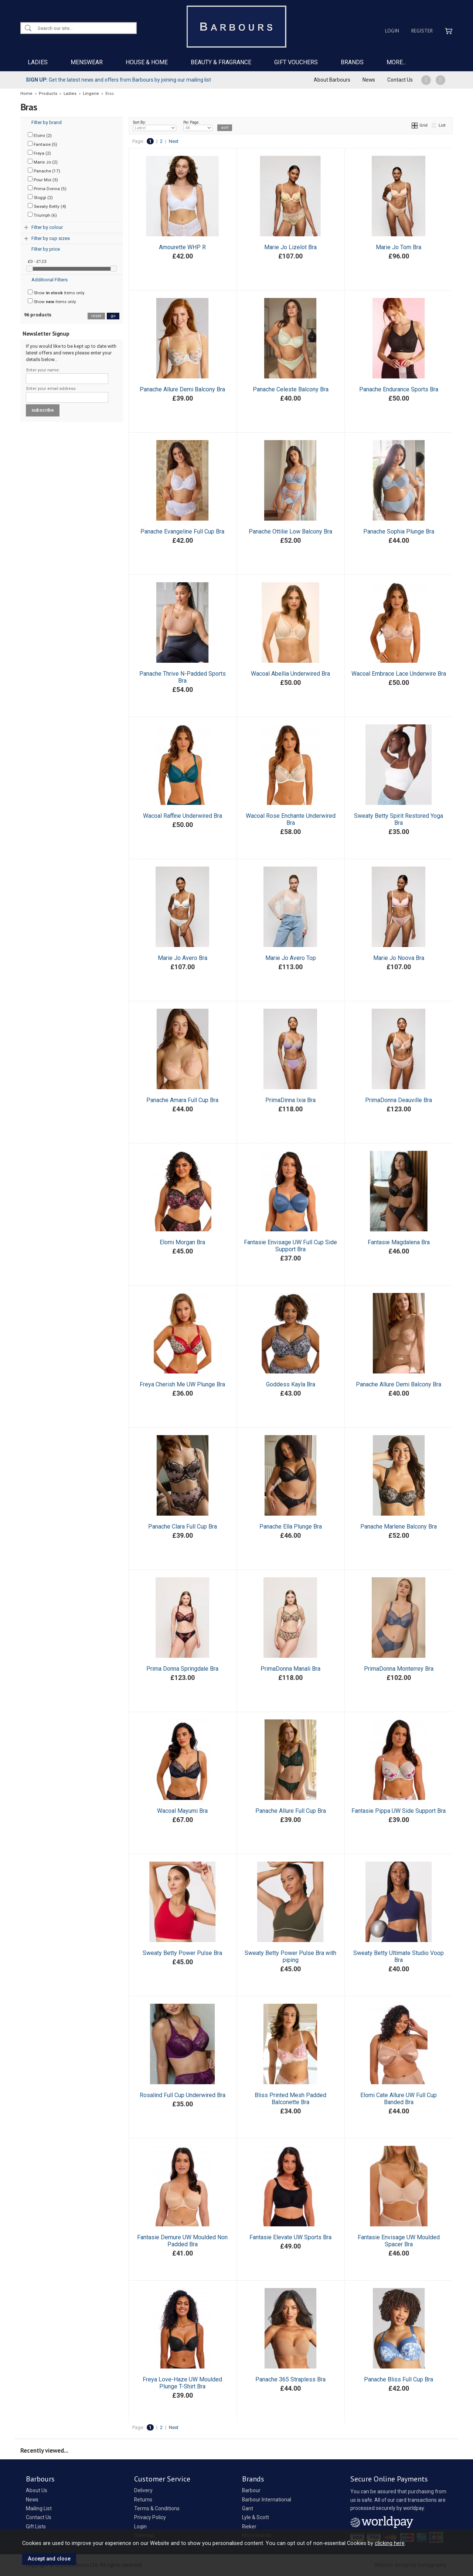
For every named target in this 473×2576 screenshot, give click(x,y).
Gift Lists (36, 2526)
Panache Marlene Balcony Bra (398, 1526)
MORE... (396, 62)
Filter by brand (46, 122)
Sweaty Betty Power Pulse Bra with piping (290, 1956)
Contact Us (400, 80)
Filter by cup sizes (50, 238)
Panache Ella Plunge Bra (290, 1526)
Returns (143, 2500)
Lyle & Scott (255, 2517)
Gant (247, 2508)
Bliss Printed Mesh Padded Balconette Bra (290, 2099)
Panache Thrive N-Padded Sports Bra (182, 677)
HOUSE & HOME (147, 62)
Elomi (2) (40, 135)
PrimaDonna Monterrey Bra (398, 1668)
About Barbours (332, 80)
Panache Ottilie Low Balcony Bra (290, 531)
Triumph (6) (42, 215)
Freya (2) (39, 153)
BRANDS (352, 62)
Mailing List (39, 2508)
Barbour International (266, 2500)
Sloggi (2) (40, 197)
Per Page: (197, 125)
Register (422, 30)
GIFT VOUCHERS (296, 62)
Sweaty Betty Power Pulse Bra (182, 1952)
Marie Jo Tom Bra (398, 247)
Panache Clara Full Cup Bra (182, 1526)
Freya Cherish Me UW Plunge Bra (182, 1384)
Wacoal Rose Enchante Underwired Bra (291, 819)
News (369, 80)
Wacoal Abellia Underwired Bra (290, 673)
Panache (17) (44, 171)
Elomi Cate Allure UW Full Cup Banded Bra (398, 2099)
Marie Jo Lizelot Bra (290, 247)
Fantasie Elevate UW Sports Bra (290, 2237)
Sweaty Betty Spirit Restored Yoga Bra (398, 819)
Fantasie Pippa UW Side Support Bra (398, 1810)
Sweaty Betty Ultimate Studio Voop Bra (398, 1956)
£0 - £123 (37, 261)
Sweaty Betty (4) (47, 206)
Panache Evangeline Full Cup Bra (182, 531)
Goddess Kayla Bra (290, 1384)
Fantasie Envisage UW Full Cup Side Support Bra (290, 1246)
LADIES (38, 62)
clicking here (390, 2543)
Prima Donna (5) (47, 188)
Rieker (249, 2526)
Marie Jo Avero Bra (182, 957)
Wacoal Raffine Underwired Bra (182, 815)
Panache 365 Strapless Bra (290, 2379)
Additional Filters (49, 279)
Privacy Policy (150, 2517)
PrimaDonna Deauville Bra (398, 1100)
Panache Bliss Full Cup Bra (398, 2379)
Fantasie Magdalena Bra (399, 1242)
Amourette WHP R (182, 247)
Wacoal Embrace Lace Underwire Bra (398, 673)
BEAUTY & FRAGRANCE (221, 62)
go (113, 315)
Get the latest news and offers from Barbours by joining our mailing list (118, 80)
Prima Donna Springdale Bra (182, 1668)
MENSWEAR (87, 62)
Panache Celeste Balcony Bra (291, 389)
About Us (36, 2490)
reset (96, 315)
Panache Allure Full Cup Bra (290, 1810)
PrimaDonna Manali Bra (290, 1668)
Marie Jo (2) (43, 162)
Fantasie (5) (42, 144)
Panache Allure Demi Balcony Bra (182, 389)
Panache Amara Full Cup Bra (182, 1100)
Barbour (251, 2490)
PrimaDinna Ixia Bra (290, 1100)
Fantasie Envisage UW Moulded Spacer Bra (399, 2241)
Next (173, 141)
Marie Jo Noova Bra (398, 957)
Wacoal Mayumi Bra (182, 1810)
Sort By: (155, 125)
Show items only (56, 292)
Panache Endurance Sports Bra (398, 389)
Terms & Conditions (157, 2508)
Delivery (143, 2490)
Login (392, 30)
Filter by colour (47, 227)
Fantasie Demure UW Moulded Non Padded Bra (182, 2241)
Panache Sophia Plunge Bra (398, 531)
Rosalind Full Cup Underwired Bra (182, 2095)
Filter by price (45, 249)
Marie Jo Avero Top (290, 957)
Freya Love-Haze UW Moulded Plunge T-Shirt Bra (182, 2383)
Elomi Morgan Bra (182, 1242)
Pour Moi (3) (43, 179)
